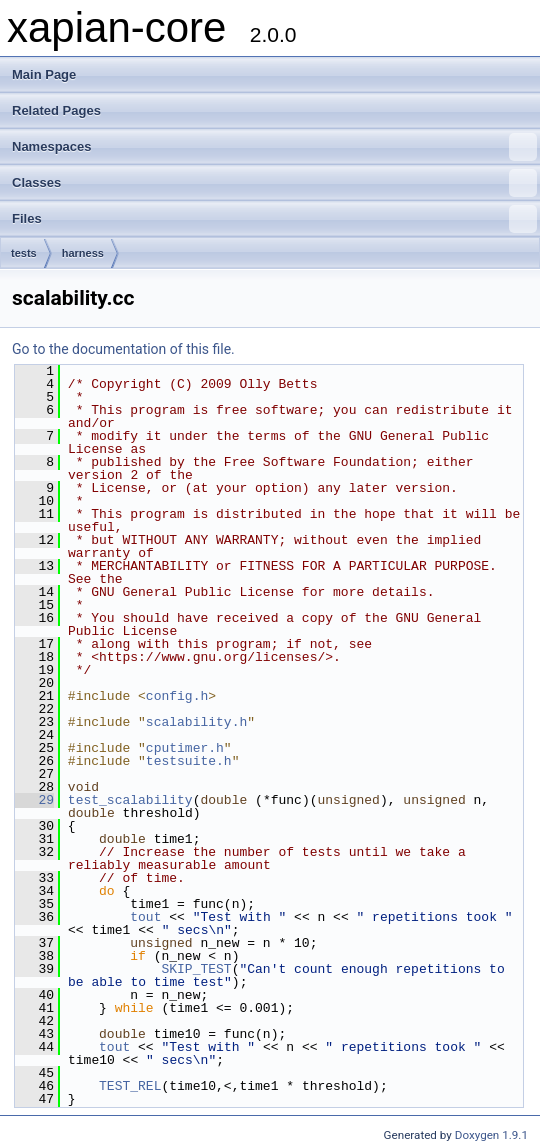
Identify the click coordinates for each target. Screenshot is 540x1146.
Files (274, 219)
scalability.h (196, 722)
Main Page (44, 74)
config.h (177, 696)
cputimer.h (185, 748)
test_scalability (130, 800)
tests (24, 253)
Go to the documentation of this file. (123, 349)
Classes (274, 183)
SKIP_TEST (196, 969)
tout (145, 917)
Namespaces (274, 147)
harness (83, 253)
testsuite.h (189, 761)
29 (34, 800)
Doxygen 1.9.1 (491, 1135)
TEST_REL (130, 1086)
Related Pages (56, 110)
